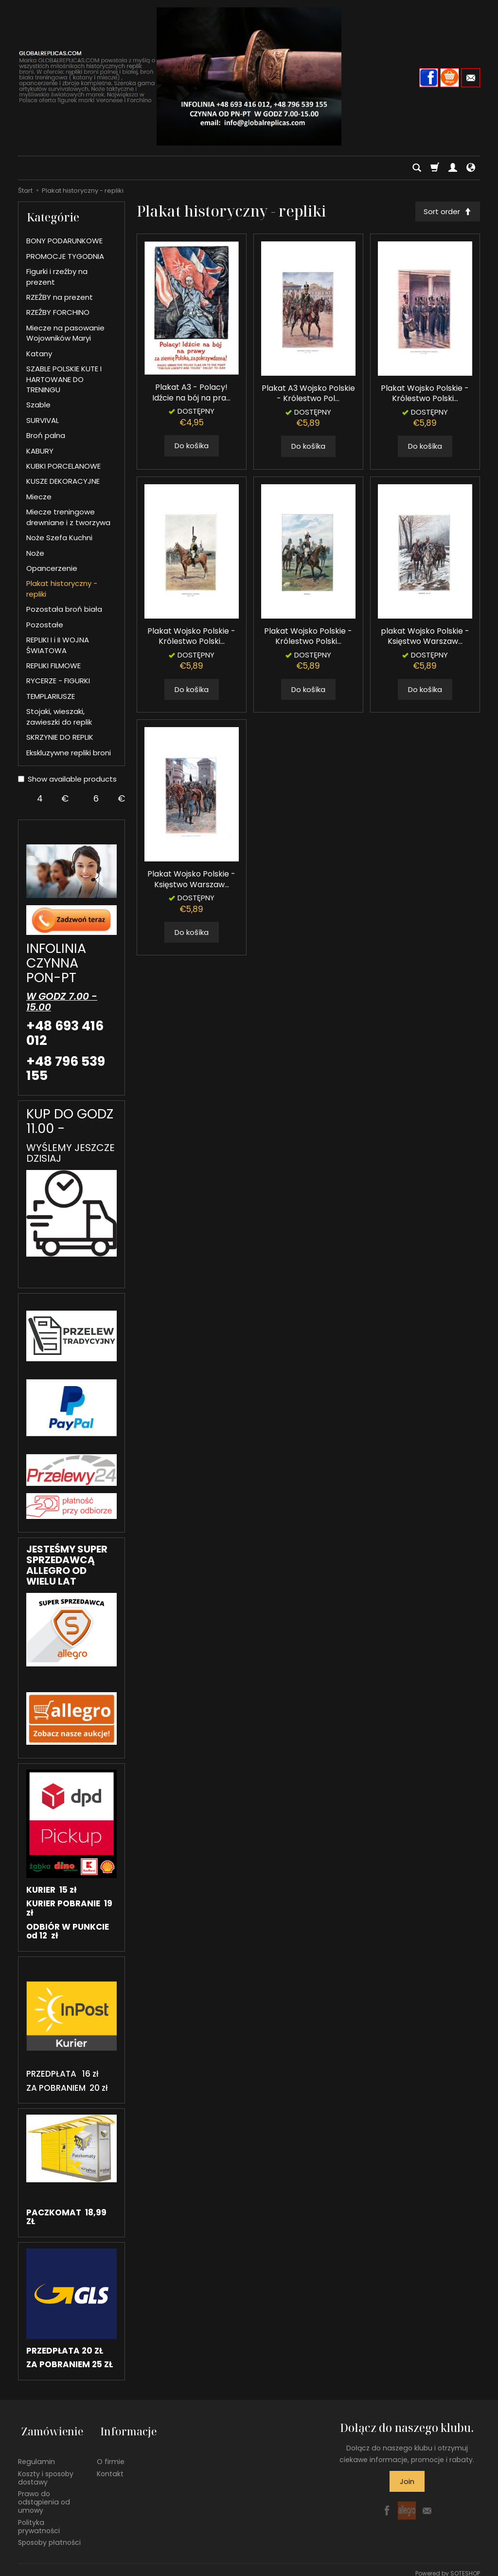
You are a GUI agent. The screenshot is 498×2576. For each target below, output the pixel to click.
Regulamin (36, 2454)
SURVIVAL (42, 420)
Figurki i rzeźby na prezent (57, 276)
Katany (39, 353)
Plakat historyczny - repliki (61, 588)
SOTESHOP (465, 2566)
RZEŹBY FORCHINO (57, 312)
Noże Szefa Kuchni (59, 537)
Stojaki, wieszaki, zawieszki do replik (59, 716)
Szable (38, 405)
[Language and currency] (471, 168)
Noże (35, 553)
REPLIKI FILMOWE (53, 665)
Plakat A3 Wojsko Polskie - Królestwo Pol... (308, 395)
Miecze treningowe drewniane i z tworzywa (68, 517)
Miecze (39, 497)
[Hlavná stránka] (249, 76)
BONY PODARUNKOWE (64, 241)
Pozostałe (44, 625)
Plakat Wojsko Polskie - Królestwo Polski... (425, 395)
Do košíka (192, 447)
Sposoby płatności (49, 2535)
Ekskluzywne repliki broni (68, 753)
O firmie (110, 2454)
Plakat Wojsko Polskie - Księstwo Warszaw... (191, 881)
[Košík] (435, 168)
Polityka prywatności (39, 2519)
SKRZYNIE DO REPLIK (59, 737)
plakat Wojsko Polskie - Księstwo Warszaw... (425, 638)
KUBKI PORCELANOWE (63, 466)
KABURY (39, 451)
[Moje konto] (453, 168)
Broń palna (45, 435)
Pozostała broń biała (64, 609)
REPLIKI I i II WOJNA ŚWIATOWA (57, 645)
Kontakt (110, 2466)
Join (407, 2481)
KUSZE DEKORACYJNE (63, 481)
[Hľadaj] (417, 168)
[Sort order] (446, 211)
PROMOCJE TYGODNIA (65, 256)
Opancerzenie (51, 568)
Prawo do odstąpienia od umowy (44, 2495)
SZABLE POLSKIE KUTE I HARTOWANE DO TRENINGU (64, 379)
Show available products (67, 779)
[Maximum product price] (96, 798)
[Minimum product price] (39, 798)
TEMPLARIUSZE (50, 696)
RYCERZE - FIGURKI (58, 681)
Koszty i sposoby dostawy (45, 2471)
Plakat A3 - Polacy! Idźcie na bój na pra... (191, 394)
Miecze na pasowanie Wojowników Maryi (65, 333)
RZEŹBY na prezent (59, 297)
